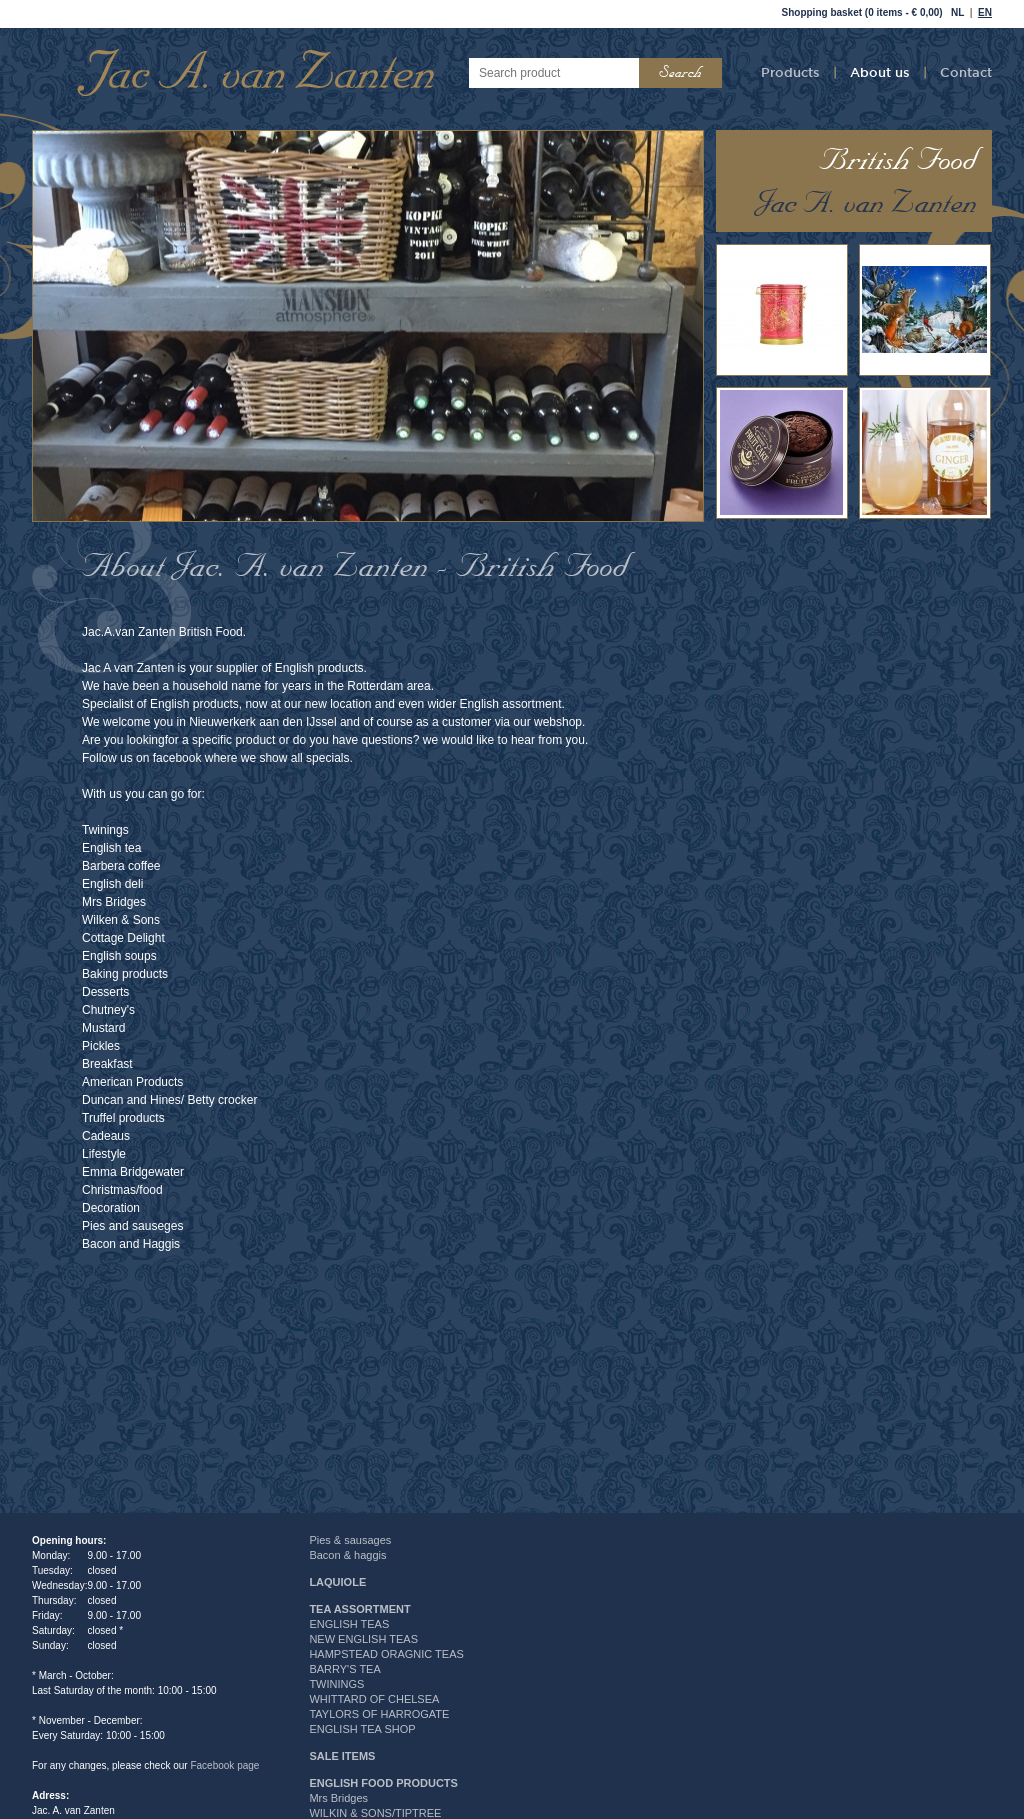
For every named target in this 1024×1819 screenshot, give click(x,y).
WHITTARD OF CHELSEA (374, 1699)
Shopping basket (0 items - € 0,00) (862, 12)
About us (880, 72)
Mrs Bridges (338, 1798)
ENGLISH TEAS (349, 1624)
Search (680, 72)
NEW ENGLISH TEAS (363, 1639)
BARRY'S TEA (344, 1669)
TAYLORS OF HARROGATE (379, 1714)
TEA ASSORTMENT (359, 1609)
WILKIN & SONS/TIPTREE (375, 1813)
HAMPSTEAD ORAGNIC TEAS (386, 1654)
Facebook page (224, 1765)
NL (957, 12)
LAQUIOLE (337, 1582)
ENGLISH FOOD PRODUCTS (383, 1783)
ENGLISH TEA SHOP (362, 1729)
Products (790, 72)
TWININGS (336, 1684)
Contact (966, 72)
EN (985, 12)
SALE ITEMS (342, 1756)
